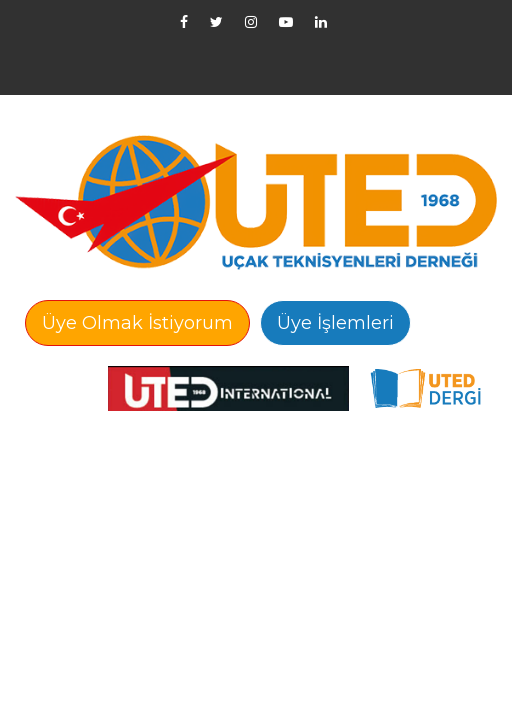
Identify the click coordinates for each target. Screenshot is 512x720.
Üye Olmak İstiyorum (137, 323)
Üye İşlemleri (335, 323)
